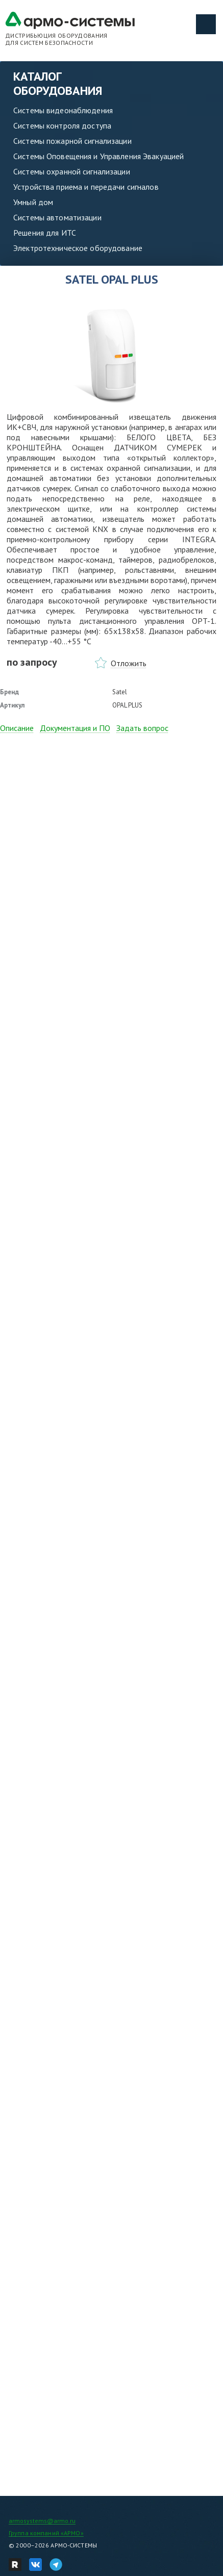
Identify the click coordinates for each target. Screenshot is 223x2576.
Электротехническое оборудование (77, 248)
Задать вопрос (142, 728)
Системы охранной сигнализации (71, 171)
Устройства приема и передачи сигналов (86, 187)
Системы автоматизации (57, 217)
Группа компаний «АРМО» (46, 2533)
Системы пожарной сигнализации (72, 141)
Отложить (128, 663)
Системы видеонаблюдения (63, 110)
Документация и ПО (75, 728)
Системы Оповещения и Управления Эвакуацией (98, 156)
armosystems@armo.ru (42, 2520)
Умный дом (33, 202)
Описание (17, 728)
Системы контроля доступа (62, 125)
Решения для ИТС (44, 233)
